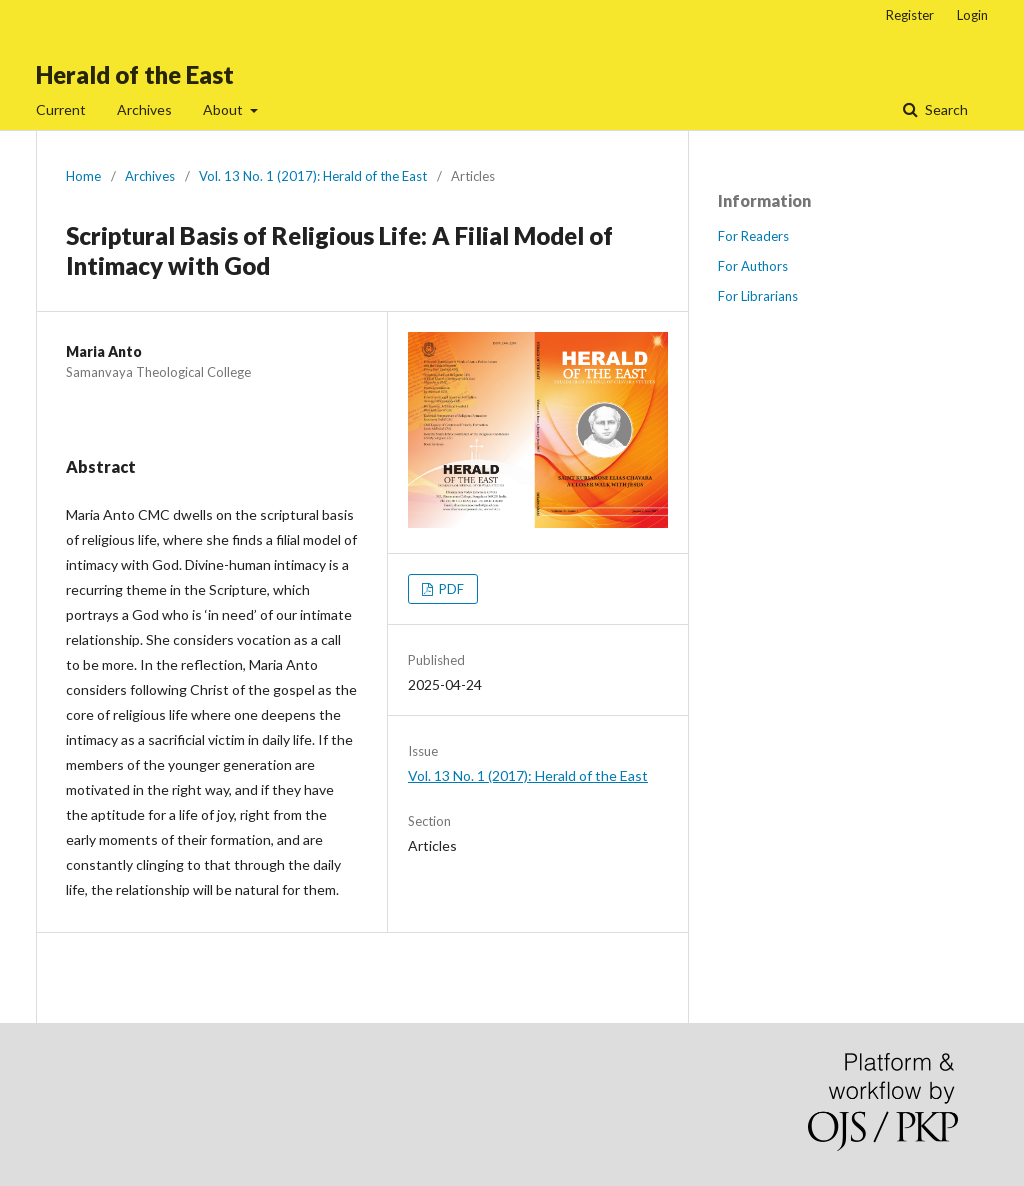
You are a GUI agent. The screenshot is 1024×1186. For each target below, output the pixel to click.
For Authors (753, 266)
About (224, 109)
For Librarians (758, 296)
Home (83, 176)
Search (945, 109)
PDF (450, 589)
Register (910, 15)
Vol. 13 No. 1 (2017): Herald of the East (313, 176)
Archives (144, 109)
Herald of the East (135, 74)
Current (61, 109)
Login (972, 15)
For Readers (753, 236)
